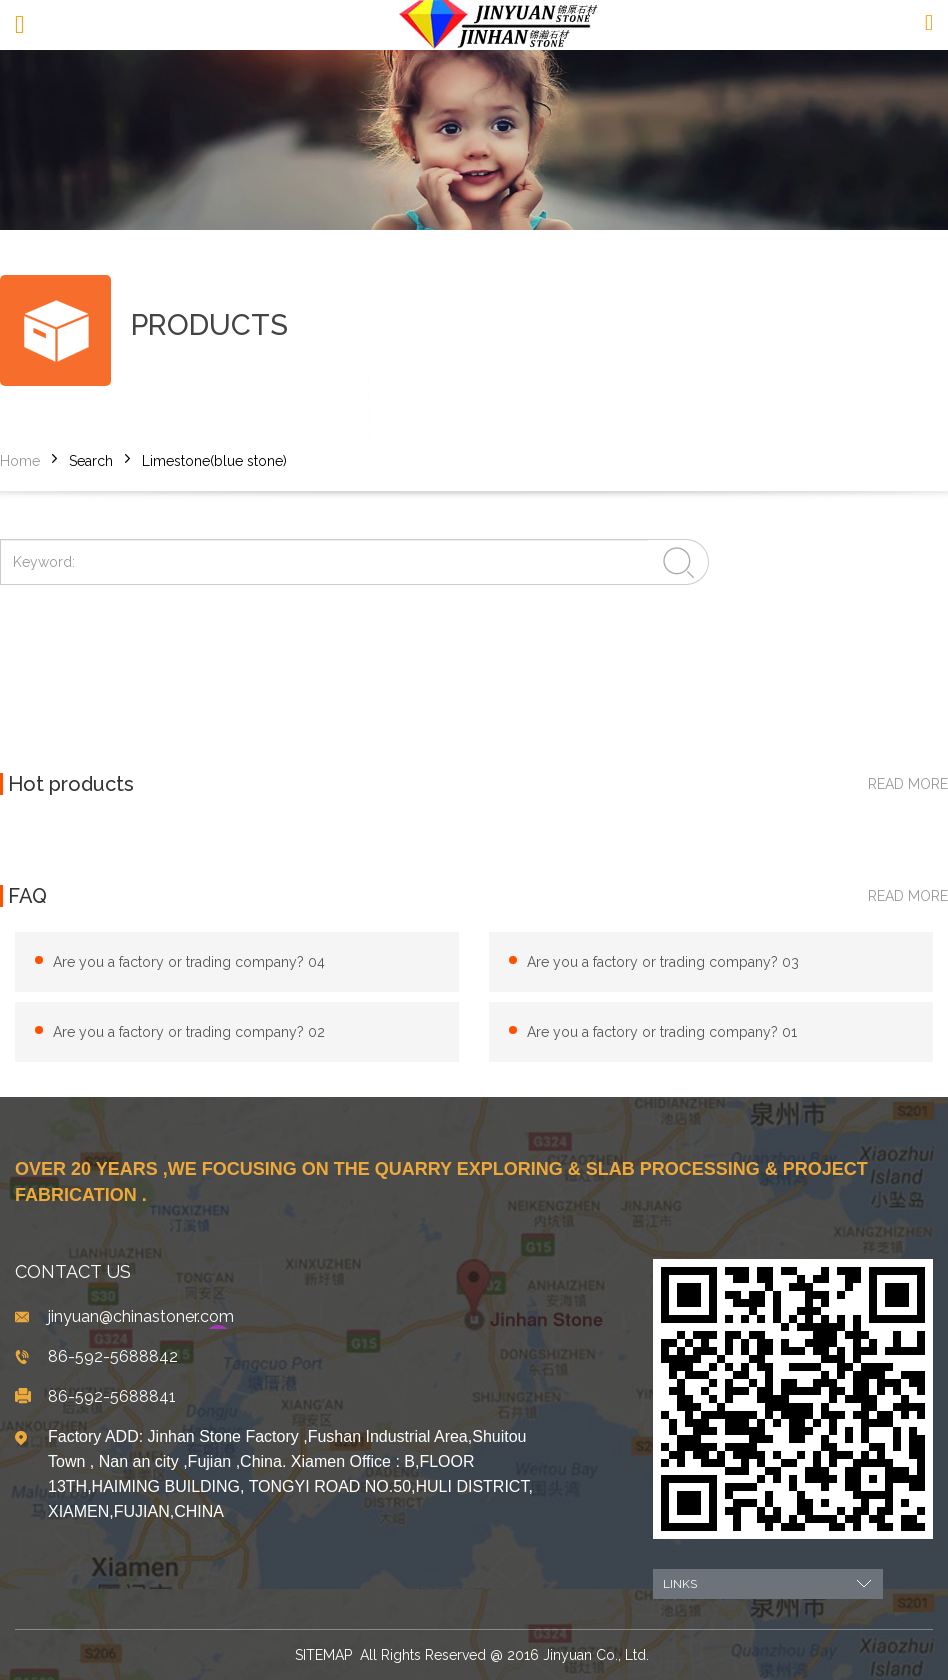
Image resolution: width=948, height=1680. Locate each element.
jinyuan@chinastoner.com (141, 1316)
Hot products (71, 784)
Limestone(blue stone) (214, 461)
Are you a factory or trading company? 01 (662, 1032)
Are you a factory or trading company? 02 (189, 1032)
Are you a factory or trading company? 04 (189, 962)
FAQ (27, 896)
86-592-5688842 (113, 1356)
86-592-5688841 (112, 1396)
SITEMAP (323, 1655)
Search (91, 461)
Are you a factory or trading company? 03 (663, 962)
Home (20, 461)
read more (908, 784)
